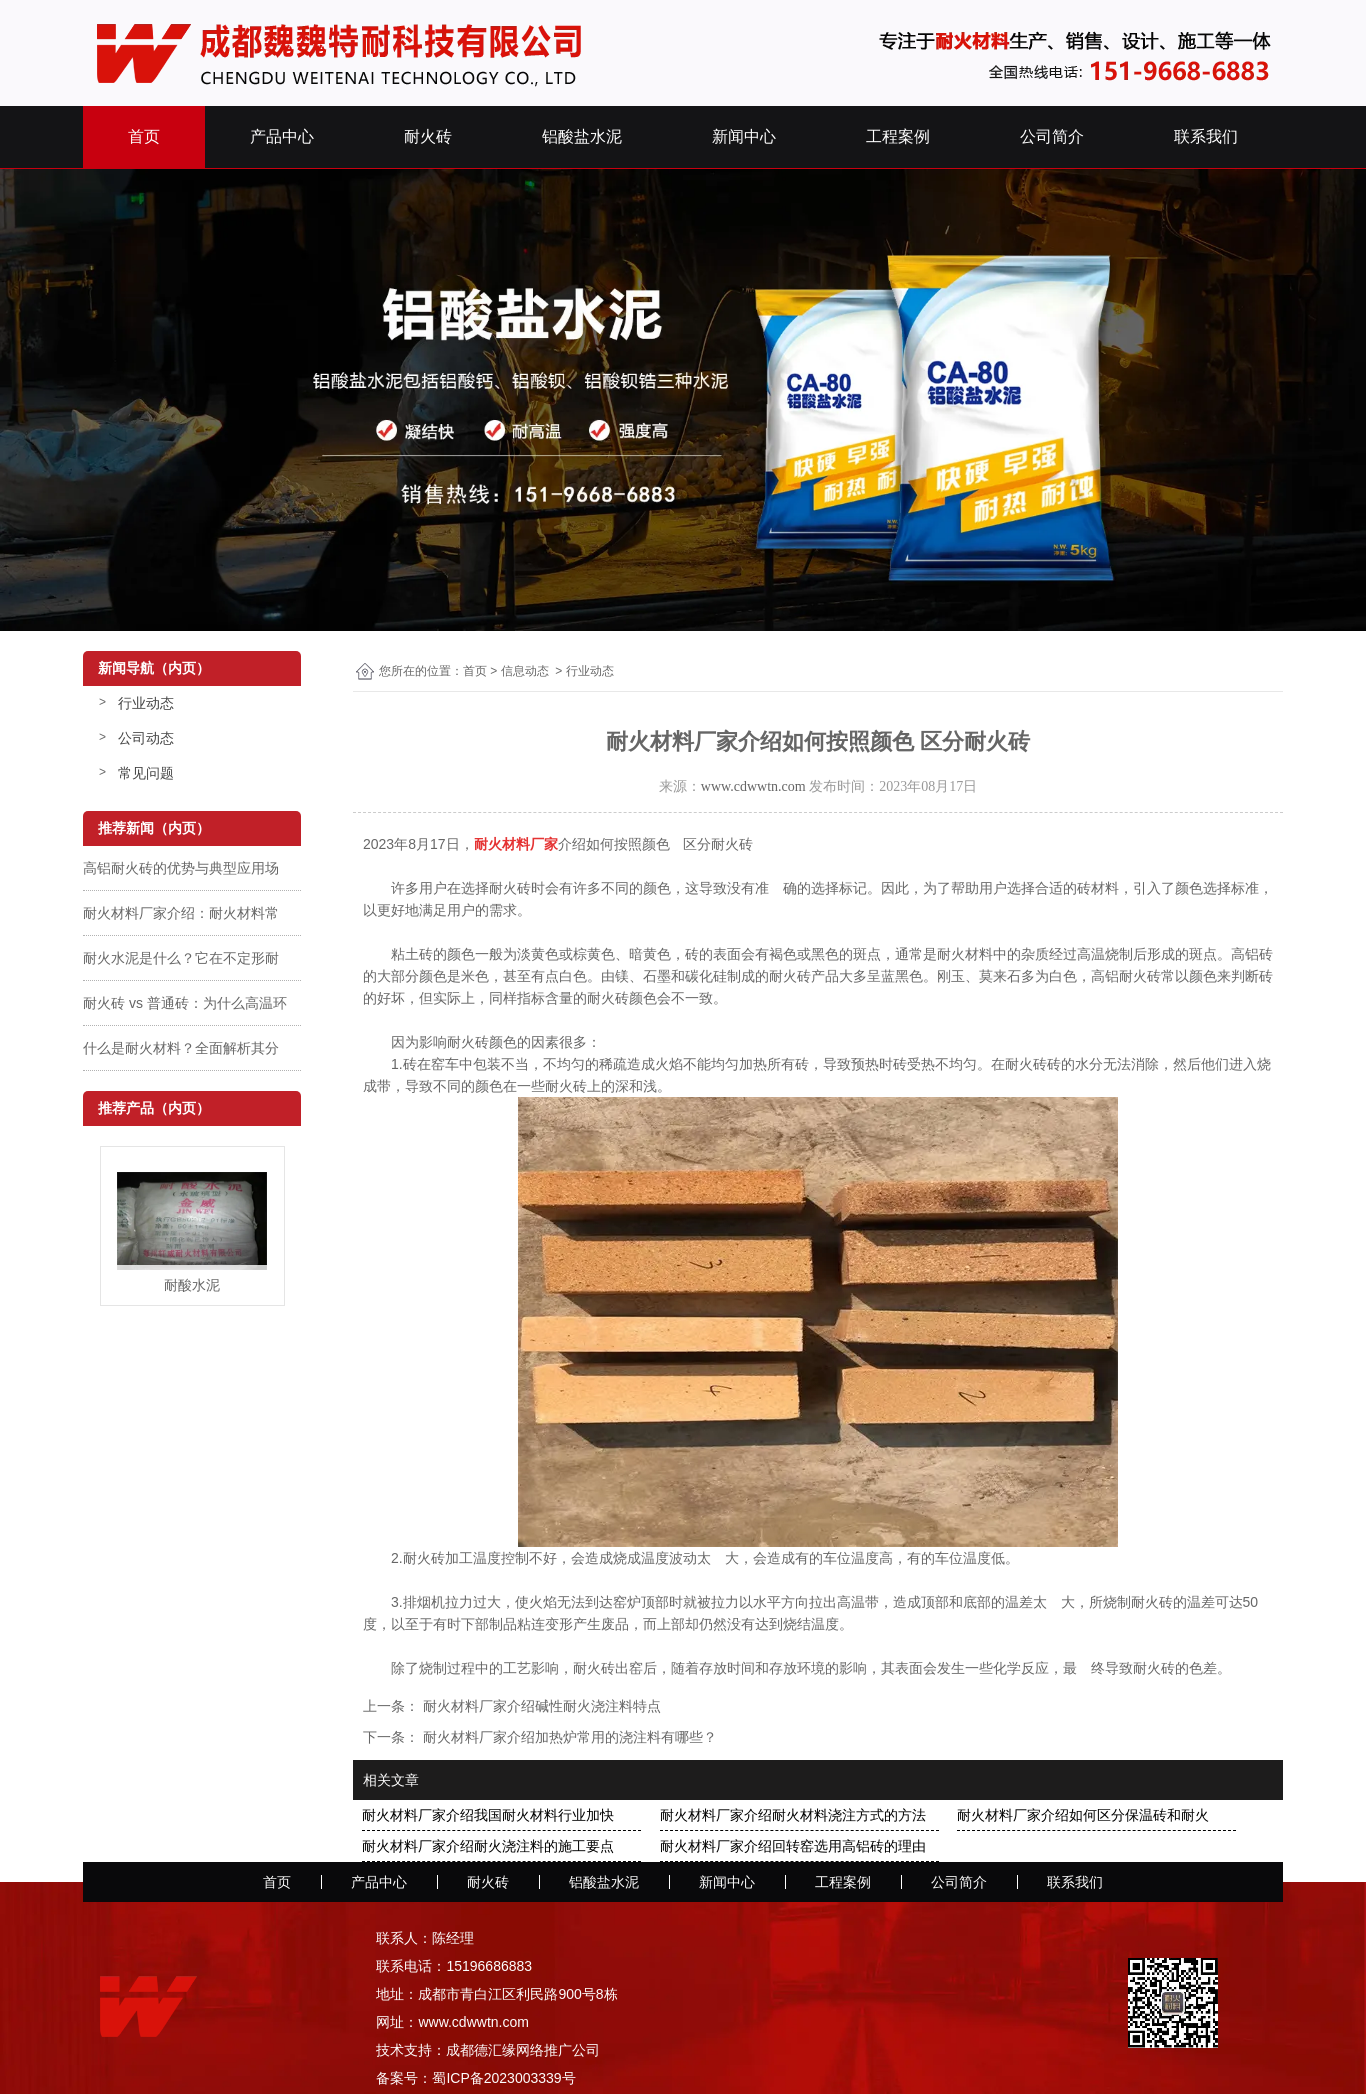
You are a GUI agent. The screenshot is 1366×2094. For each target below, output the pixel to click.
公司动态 (146, 738)
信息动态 (525, 671)
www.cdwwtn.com (753, 786)
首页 (144, 136)
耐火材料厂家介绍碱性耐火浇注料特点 (540, 1706)
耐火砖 (428, 136)
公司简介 (1052, 136)
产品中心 (282, 136)
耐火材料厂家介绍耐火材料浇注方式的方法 (793, 1815)
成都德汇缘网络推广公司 (523, 2050)
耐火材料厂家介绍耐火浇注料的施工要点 (488, 1846)
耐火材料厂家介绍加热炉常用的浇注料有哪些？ (568, 1737)
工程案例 (898, 136)
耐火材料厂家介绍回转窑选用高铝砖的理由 (793, 1846)
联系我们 (1206, 136)
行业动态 (146, 703)
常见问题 (146, 773)
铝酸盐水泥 (582, 136)
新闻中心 (744, 136)
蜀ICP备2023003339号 (503, 2078)
